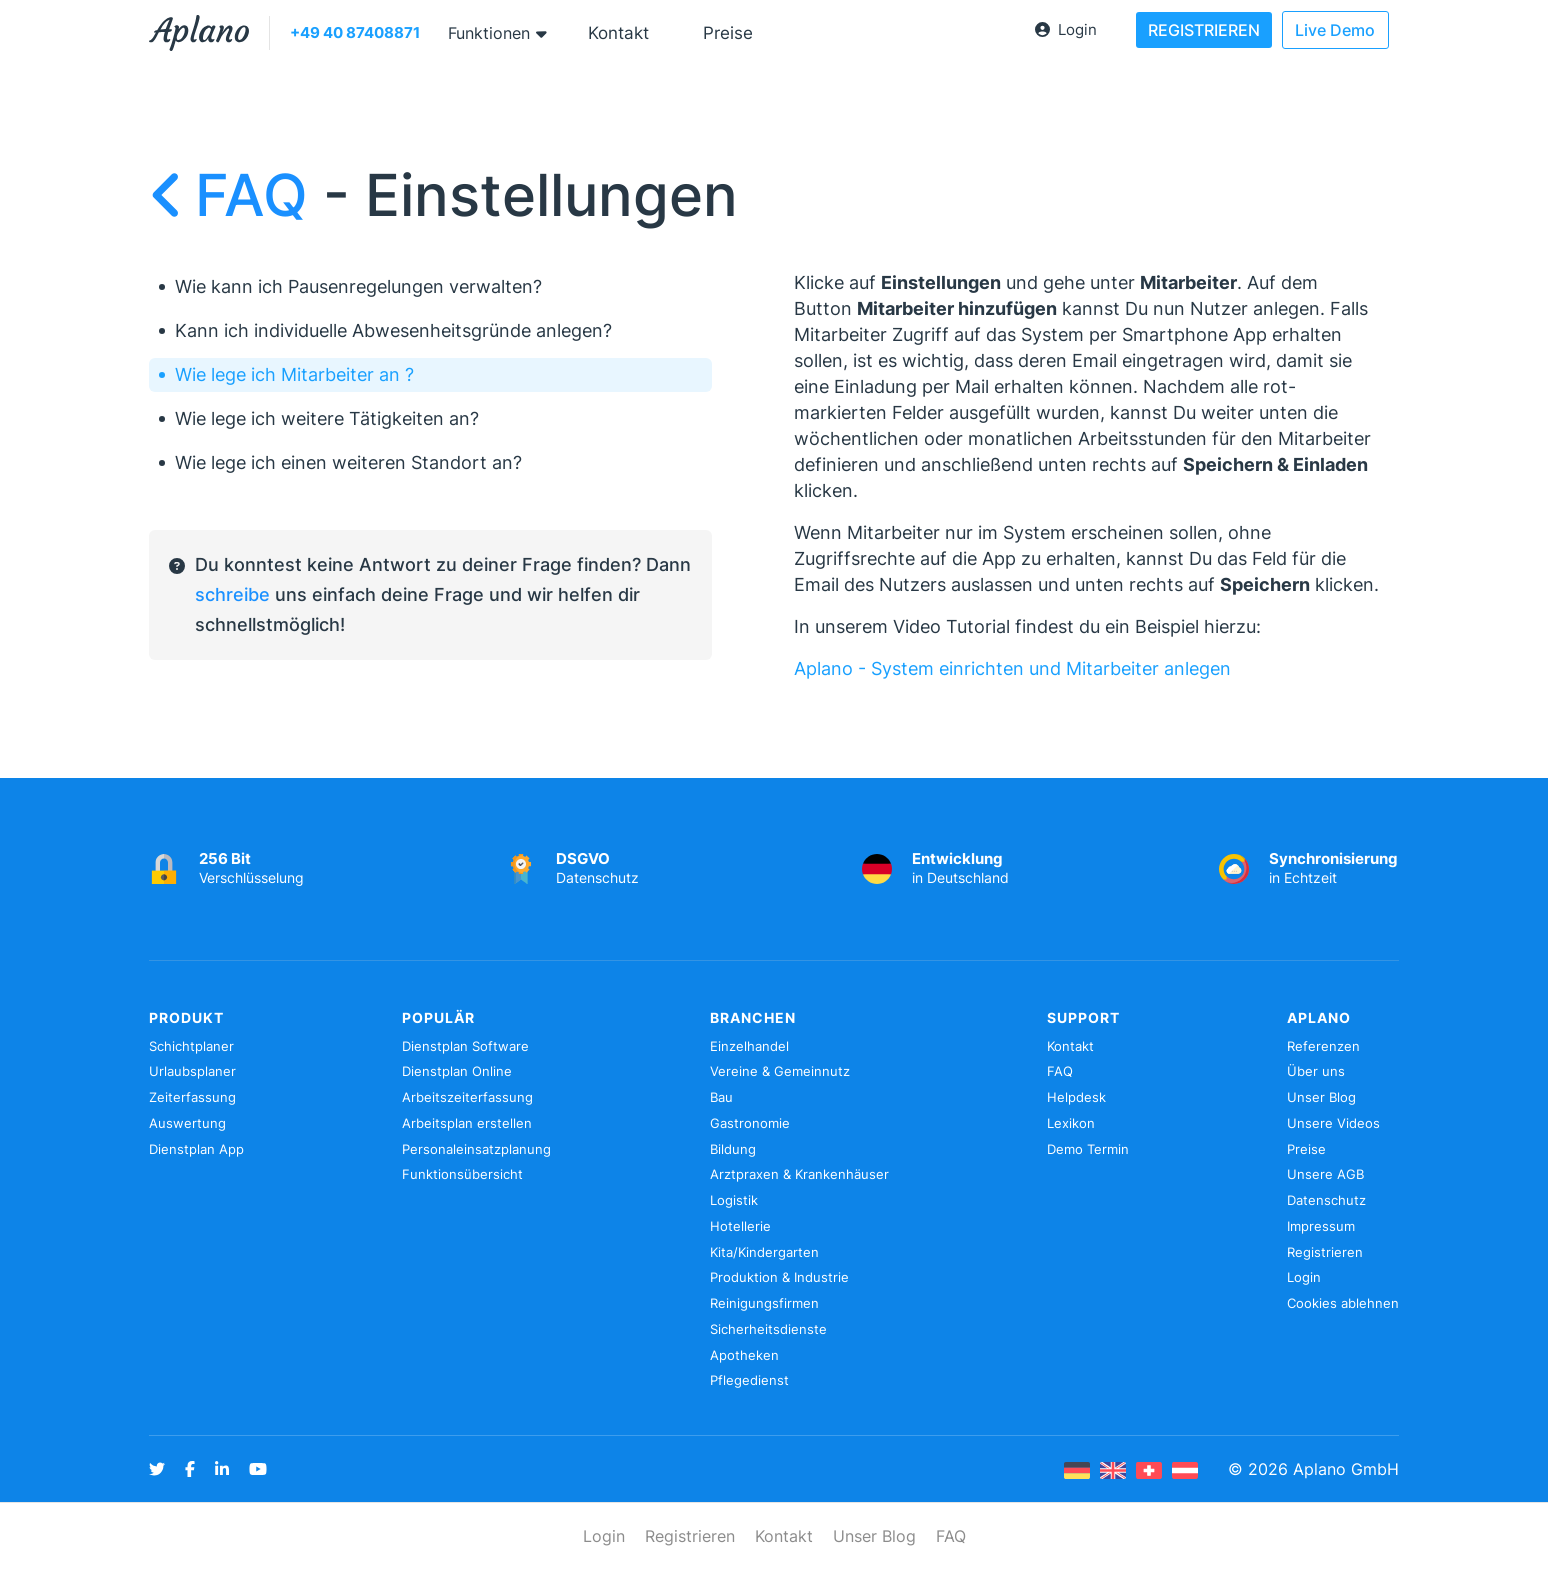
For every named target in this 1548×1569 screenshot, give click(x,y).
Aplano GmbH (1346, 1469)
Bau (721, 1097)
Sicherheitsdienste (768, 1329)
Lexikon (1071, 1123)
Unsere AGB (1325, 1174)
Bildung (733, 1149)
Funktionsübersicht (462, 1174)
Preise (728, 33)
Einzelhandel (749, 1046)
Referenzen (1323, 1046)
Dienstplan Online (457, 1071)
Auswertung (187, 1123)
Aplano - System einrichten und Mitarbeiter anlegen (1012, 668)
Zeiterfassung (192, 1097)
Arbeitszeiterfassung (467, 1097)
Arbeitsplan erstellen (467, 1123)
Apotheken (744, 1355)
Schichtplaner (191, 1046)
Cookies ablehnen (1343, 1303)
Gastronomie (750, 1123)
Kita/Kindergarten (764, 1252)
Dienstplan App (196, 1149)
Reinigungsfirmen (764, 1303)
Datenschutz (1326, 1200)
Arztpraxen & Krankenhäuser (799, 1174)
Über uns (1316, 1071)
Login (1066, 29)
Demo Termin (1088, 1149)
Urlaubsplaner (192, 1071)
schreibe (232, 594)
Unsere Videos (1333, 1123)
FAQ (236, 195)
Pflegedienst (749, 1380)
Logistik (734, 1200)
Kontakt (618, 33)
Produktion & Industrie (779, 1277)
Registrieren (1325, 1252)
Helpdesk (1076, 1097)
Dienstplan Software (465, 1046)
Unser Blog (1321, 1097)
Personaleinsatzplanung (476, 1149)
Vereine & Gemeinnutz (780, 1071)
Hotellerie (740, 1226)
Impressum (1321, 1226)
